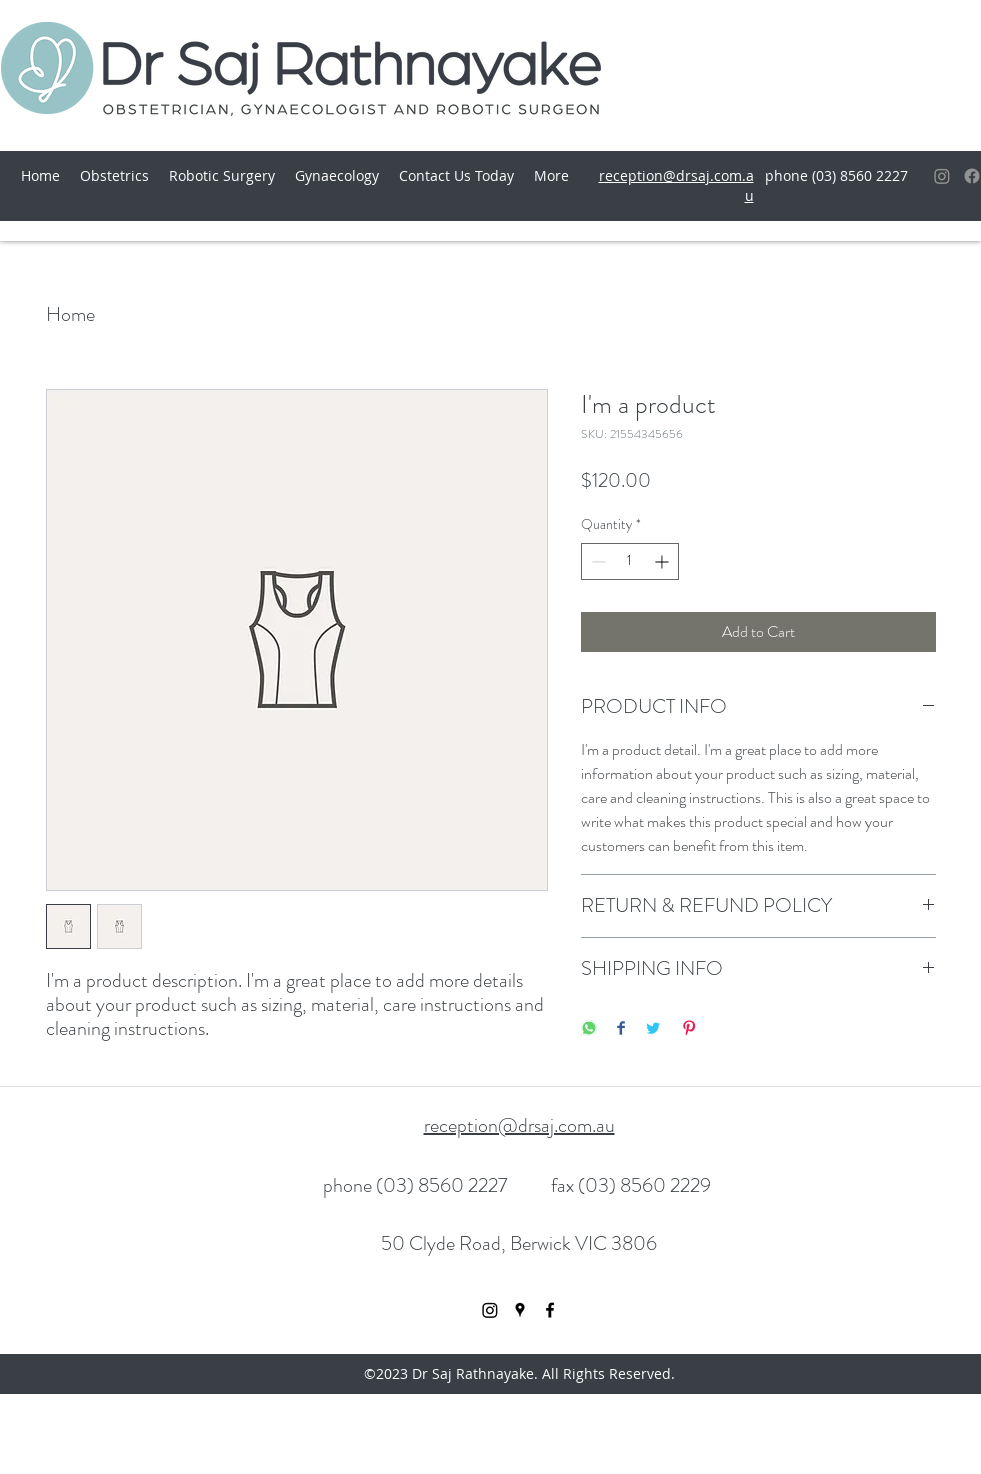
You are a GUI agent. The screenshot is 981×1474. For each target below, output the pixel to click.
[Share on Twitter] (653, 1029)
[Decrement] (596, 561)
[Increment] (663, 561)
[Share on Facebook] (621, 1029)
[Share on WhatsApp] (589, 1029)
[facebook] (550, 1310)
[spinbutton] (630, 561)
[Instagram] (942, 176)
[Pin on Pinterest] (689, 1029)
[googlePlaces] (520, 1310)
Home (70, 314)
